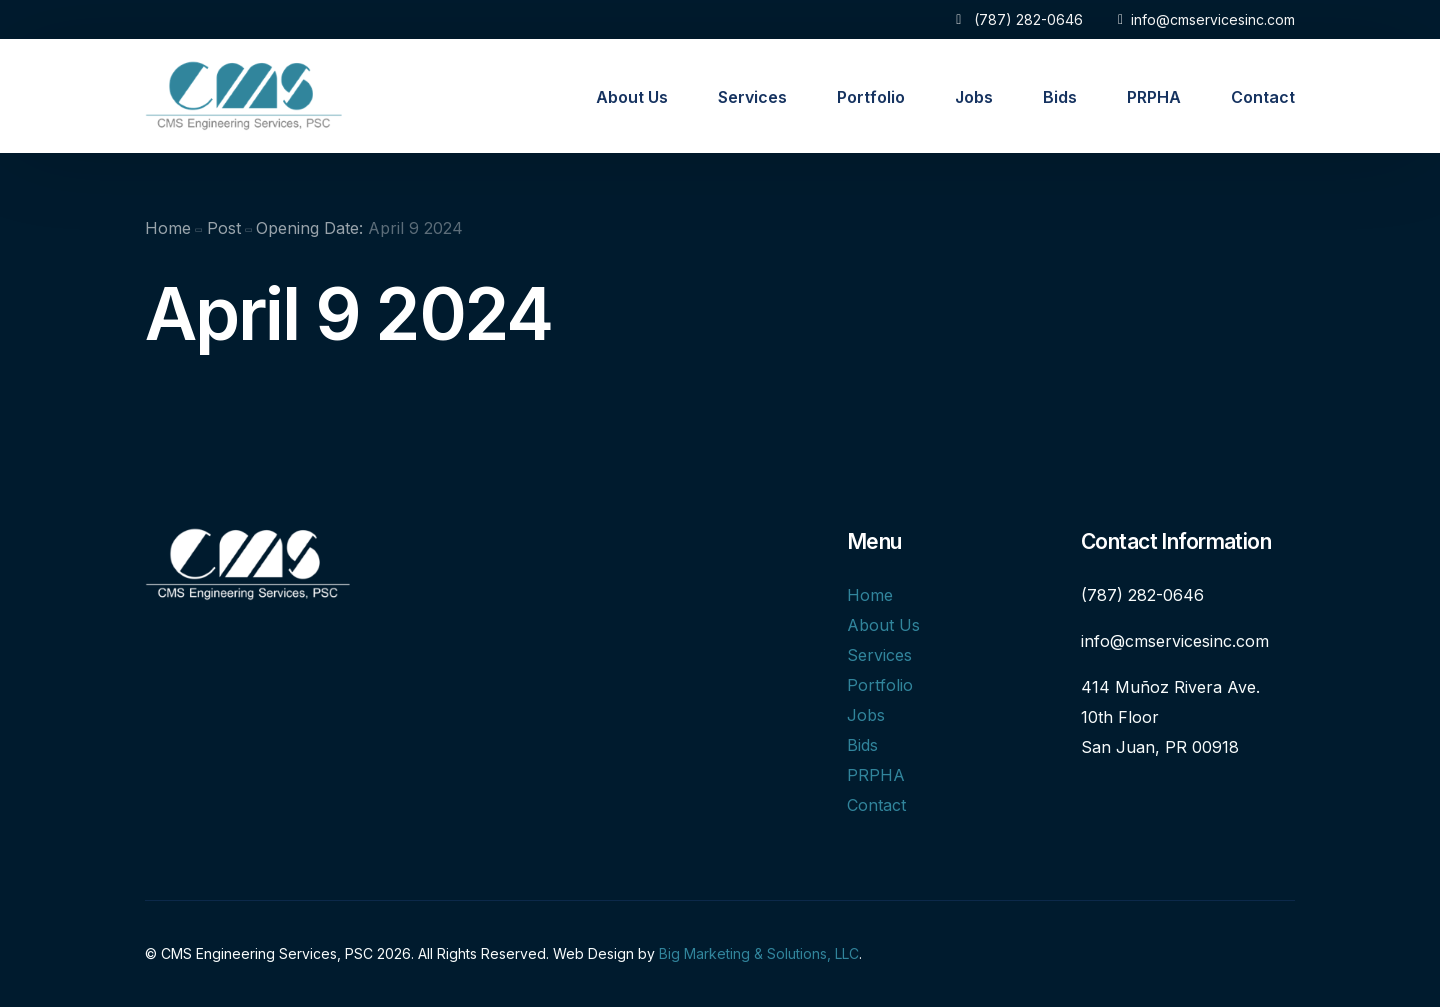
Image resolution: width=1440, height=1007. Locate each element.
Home (870, 595)
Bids (862, 745)
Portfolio (880, 685)
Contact (876, 805)
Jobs (866, 715)
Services (879, 655)
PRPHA (876, 775)
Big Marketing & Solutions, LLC (759, 953)
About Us (883, 625)
